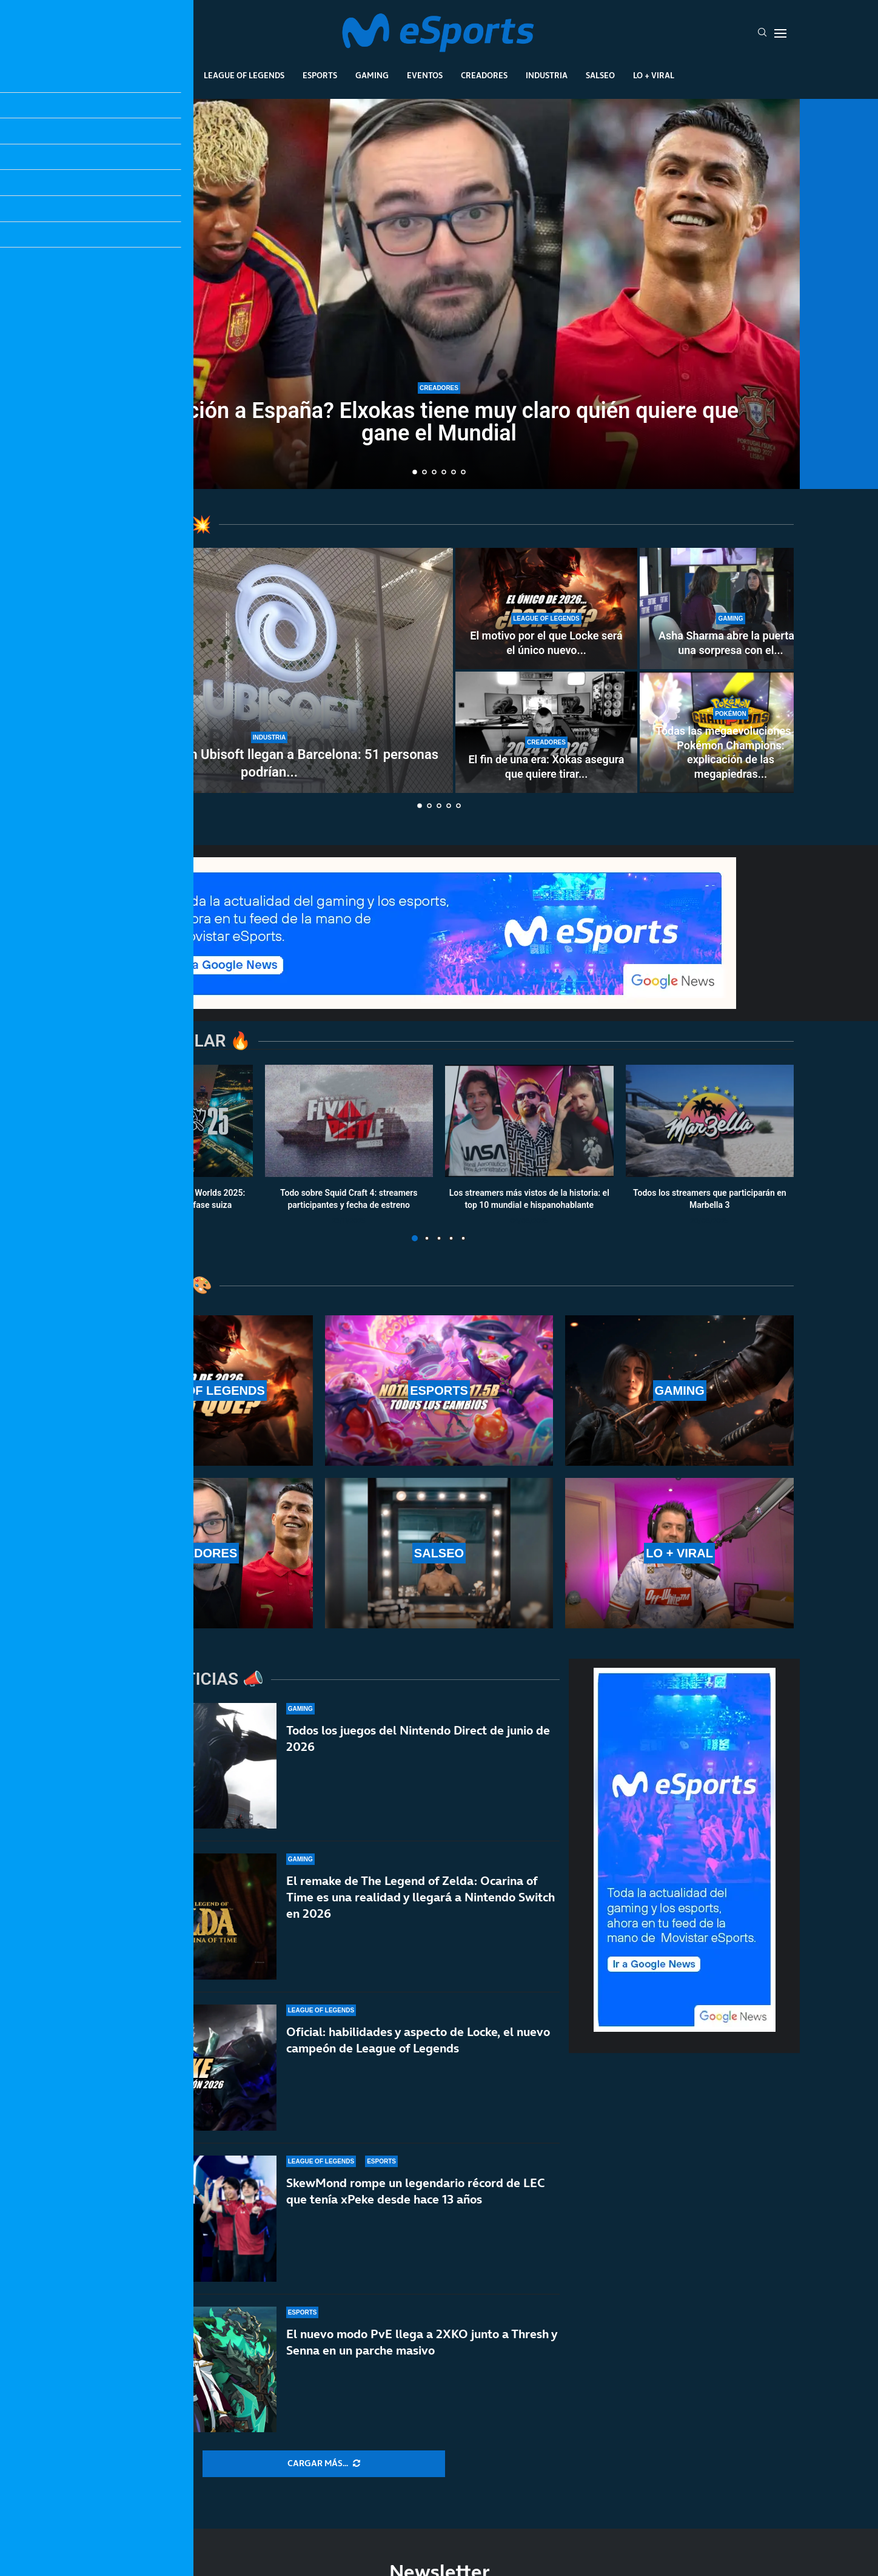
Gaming (372, 75)
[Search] (762, 33)
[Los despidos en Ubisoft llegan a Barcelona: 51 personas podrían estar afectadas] (269, 670)
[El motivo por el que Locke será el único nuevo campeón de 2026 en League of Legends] (546, 608)
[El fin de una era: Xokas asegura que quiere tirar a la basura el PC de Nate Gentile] (546, 732)
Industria (547, 75)
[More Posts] (324, 2463)
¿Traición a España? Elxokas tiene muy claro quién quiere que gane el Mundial (439, 422)
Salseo (600, 75)
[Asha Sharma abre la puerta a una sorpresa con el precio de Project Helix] (731, 608)
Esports (320, 75)
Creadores (484, 75)
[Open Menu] (780, 33)
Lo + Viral (653, 75)
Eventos (425, 75)
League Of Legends (244, 75)
